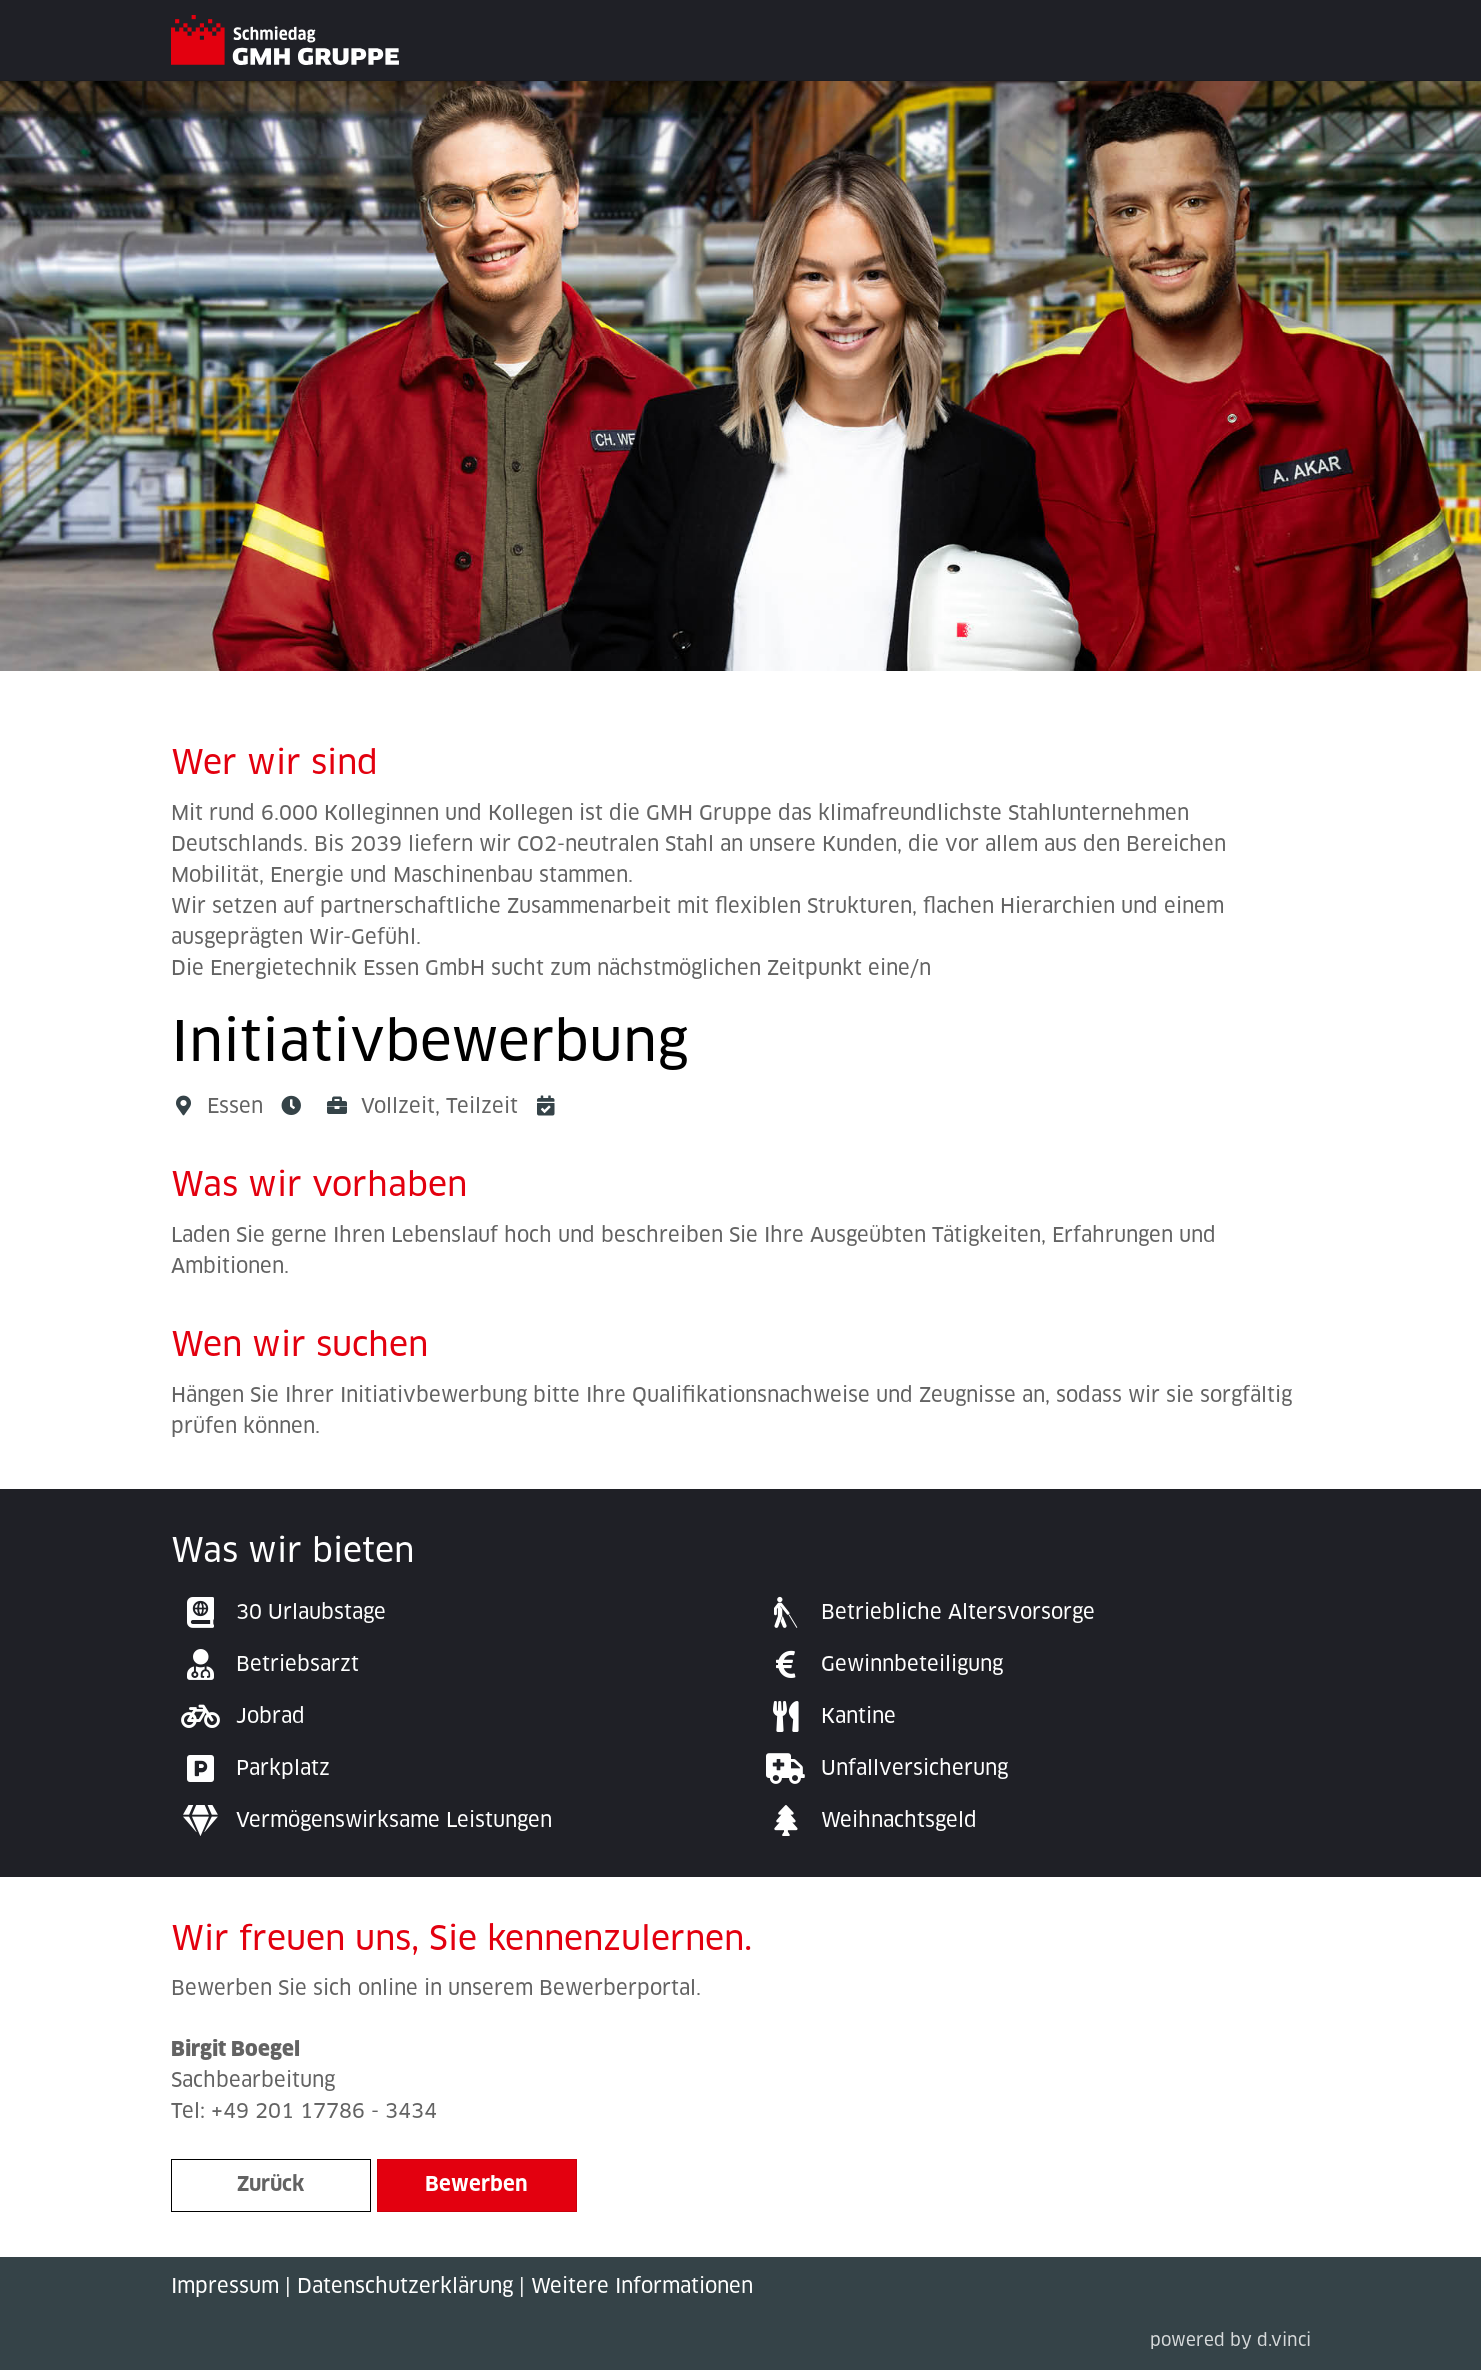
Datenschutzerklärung (405, 2287)
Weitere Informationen (642, 2287)
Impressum (225, 2287)
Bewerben (476, 2185)
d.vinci (1284, 2341)
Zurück (270, 2185)
